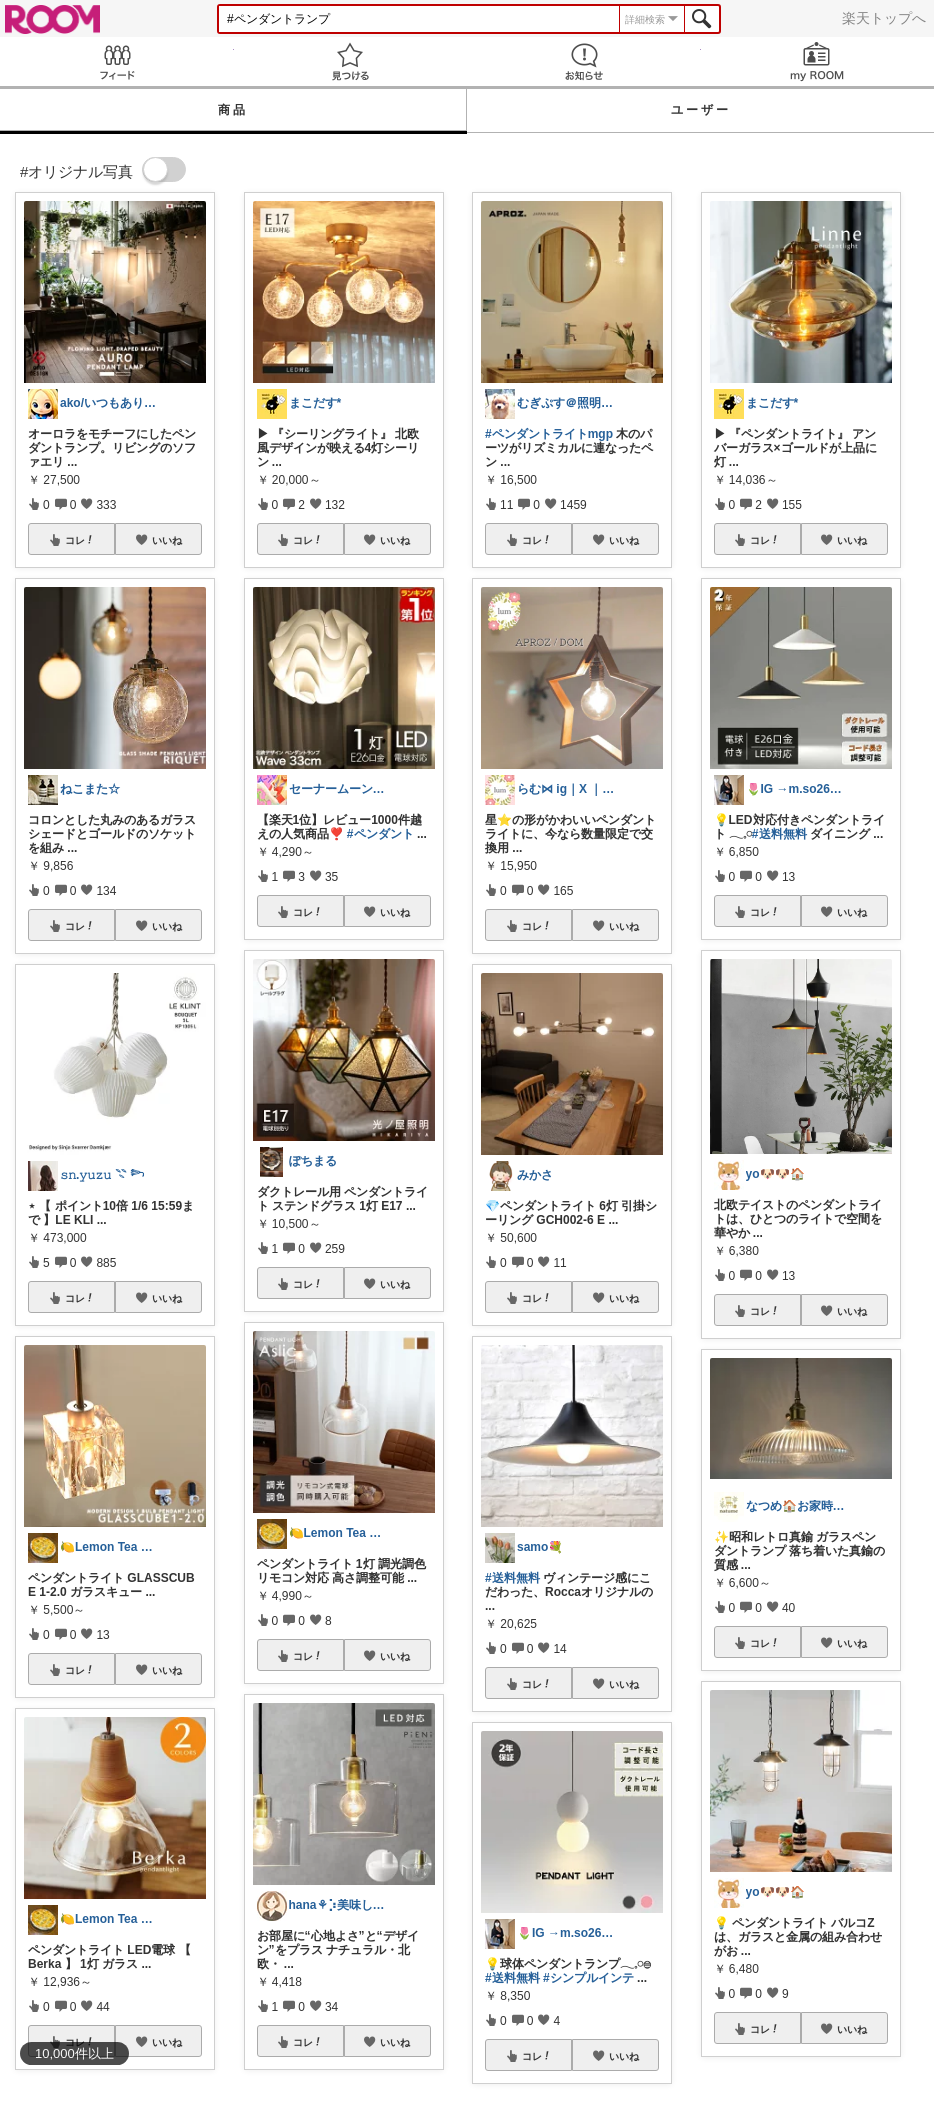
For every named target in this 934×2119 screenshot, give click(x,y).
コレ (80, 540)
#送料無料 (512, 1578)
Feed (117, 61)
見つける (351, 61)
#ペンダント (380, 834)
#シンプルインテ (588, 1978)
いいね (167, 540)
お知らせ (584, 61)
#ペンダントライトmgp (549, 434)
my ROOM (818, 61)
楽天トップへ (884, 18)
